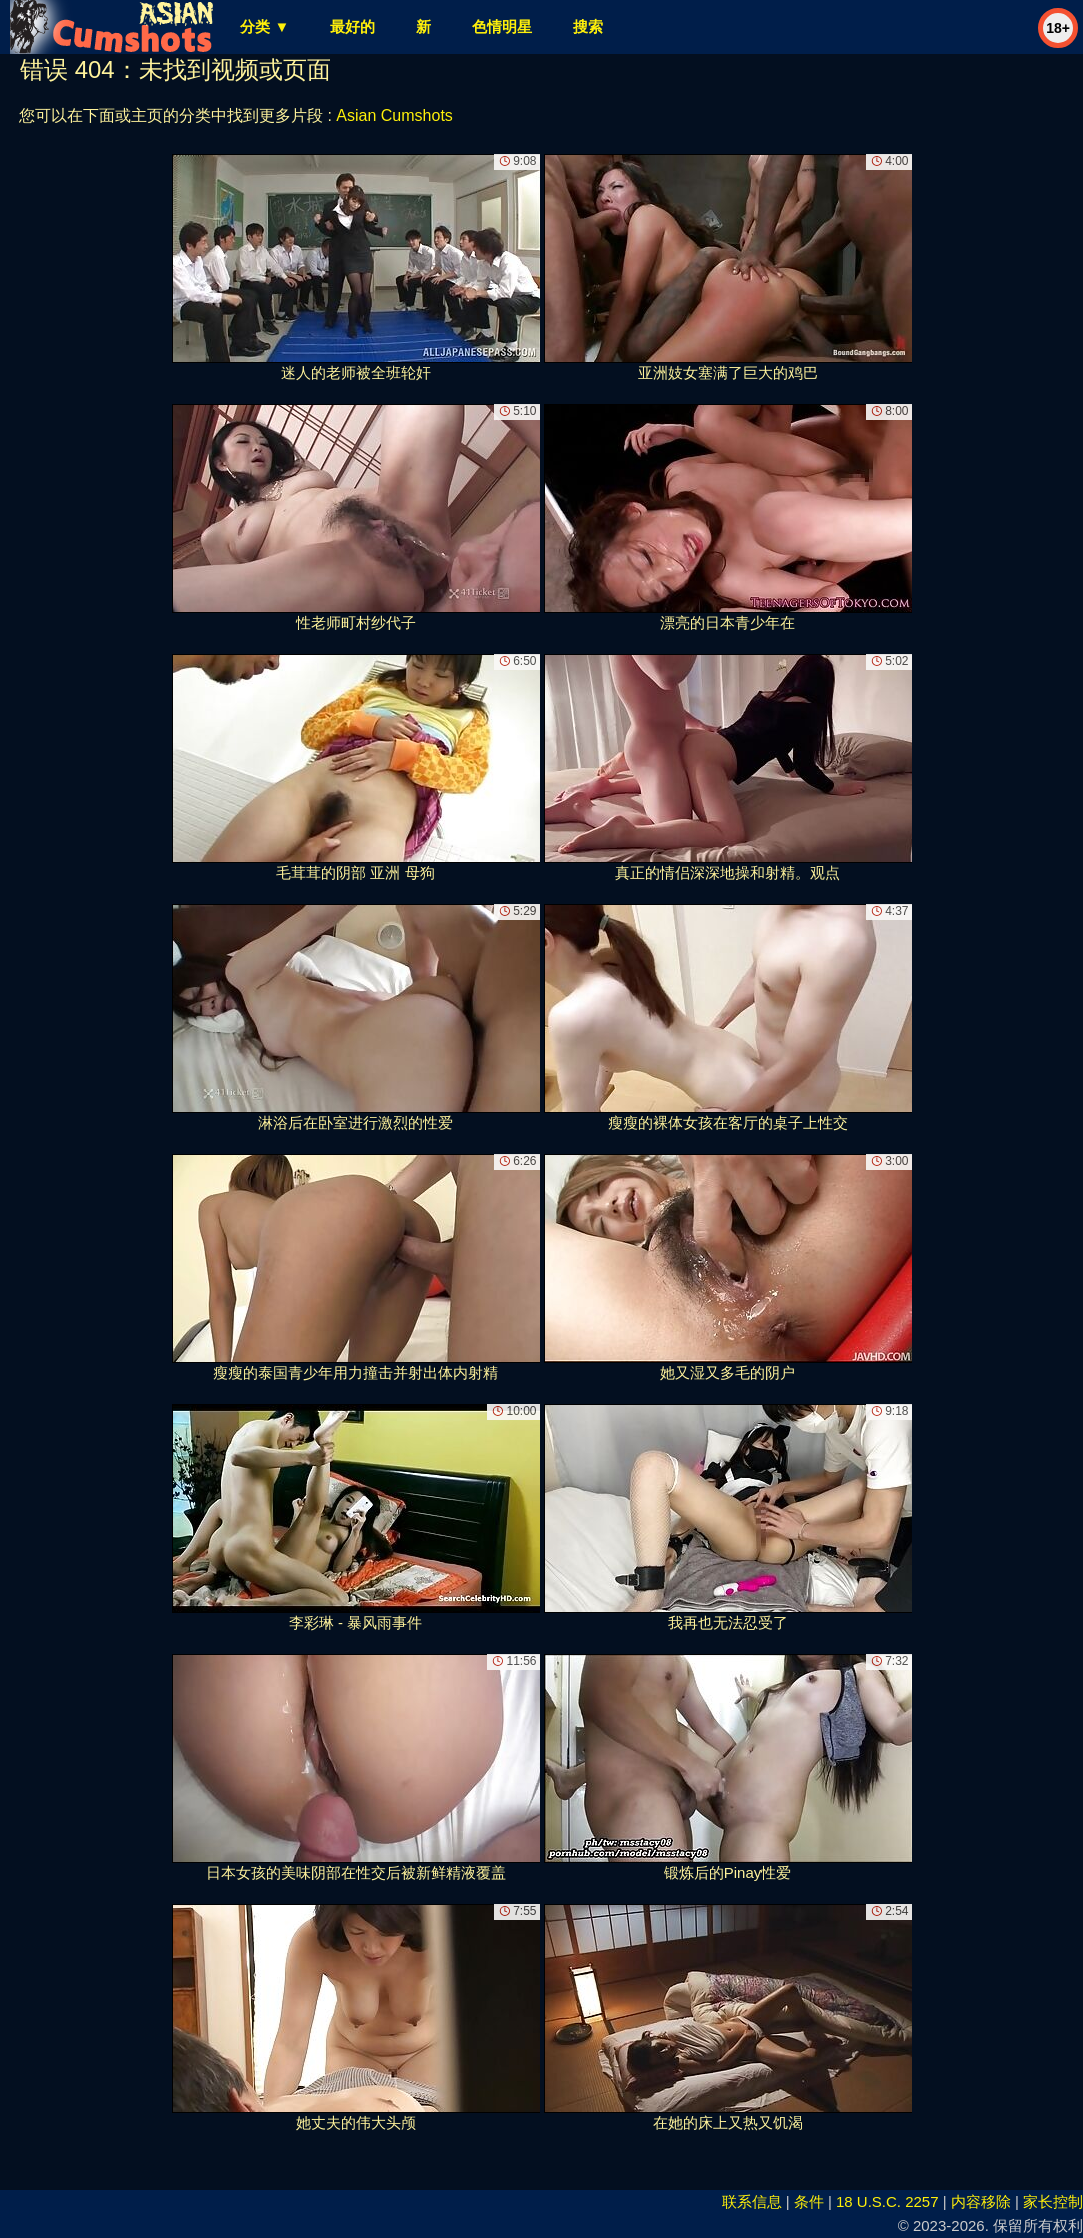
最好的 (352, 26)
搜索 (588, 26)
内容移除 (981, 2201)
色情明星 (502, 26)
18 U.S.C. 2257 (887, 2201)
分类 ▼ (264, 26)
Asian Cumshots (394, 115)
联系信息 (752, 2201)
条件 (809, 2201)
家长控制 (1053, 2201)
